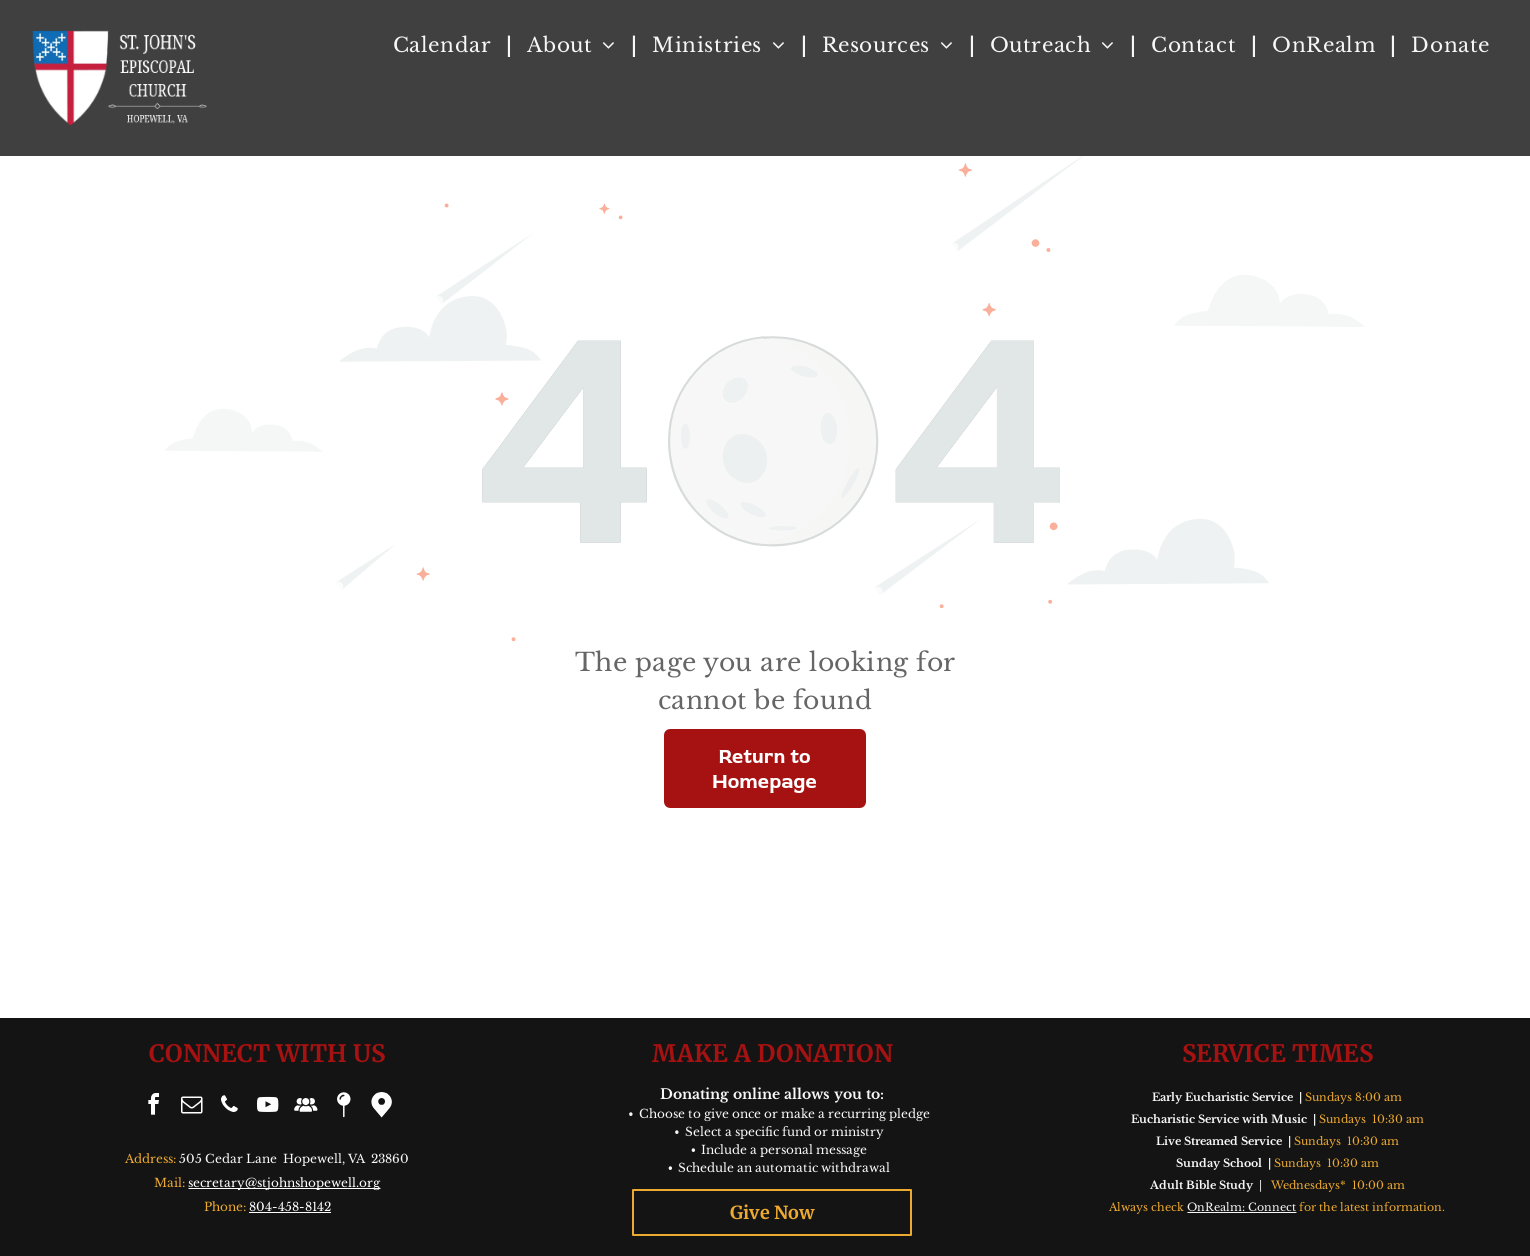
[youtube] (267, 1107)
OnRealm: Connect (1241, 1207)
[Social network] (305, 1107)
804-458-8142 (290, 1206)
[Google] (381, 1107)
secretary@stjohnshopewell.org (284, 1182)
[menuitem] (445, 45)
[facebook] (153, 1107)
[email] (191, 1107)
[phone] (229, 1107)
